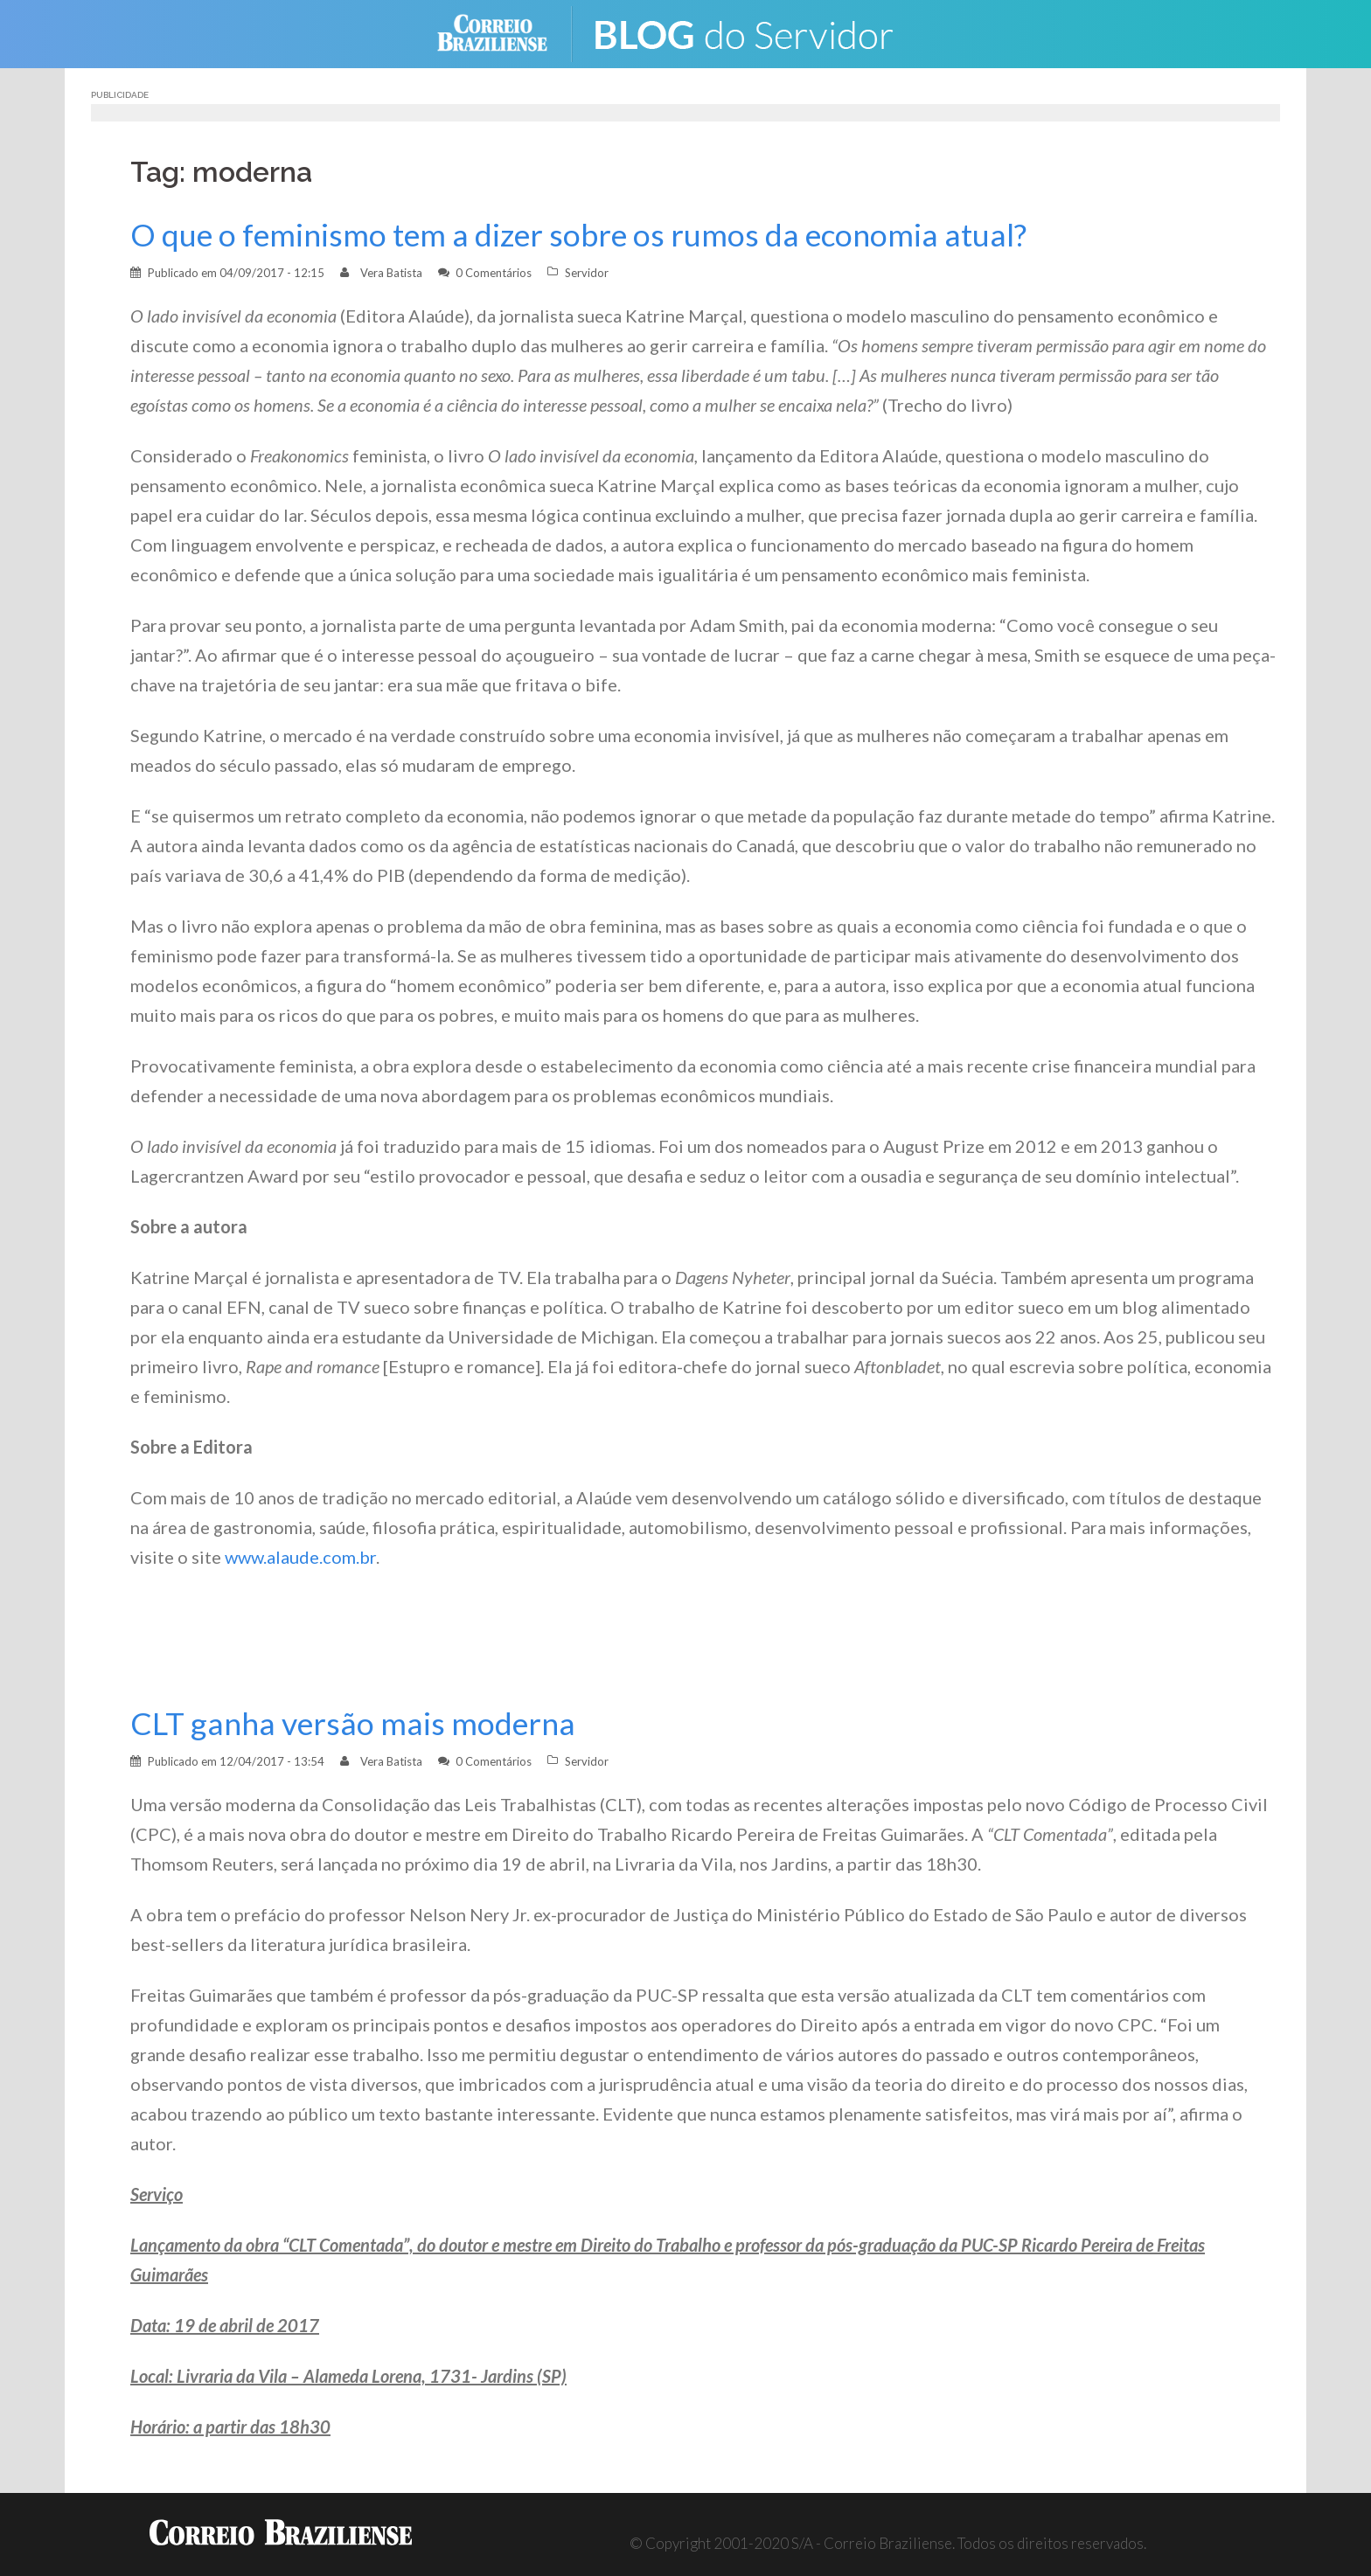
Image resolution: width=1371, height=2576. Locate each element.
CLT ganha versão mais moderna (352, 1723)
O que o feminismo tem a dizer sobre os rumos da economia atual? (578, 234)
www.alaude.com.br (300, 1556)
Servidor (587, 273)
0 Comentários (494, 273)
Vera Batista (391, 273)
